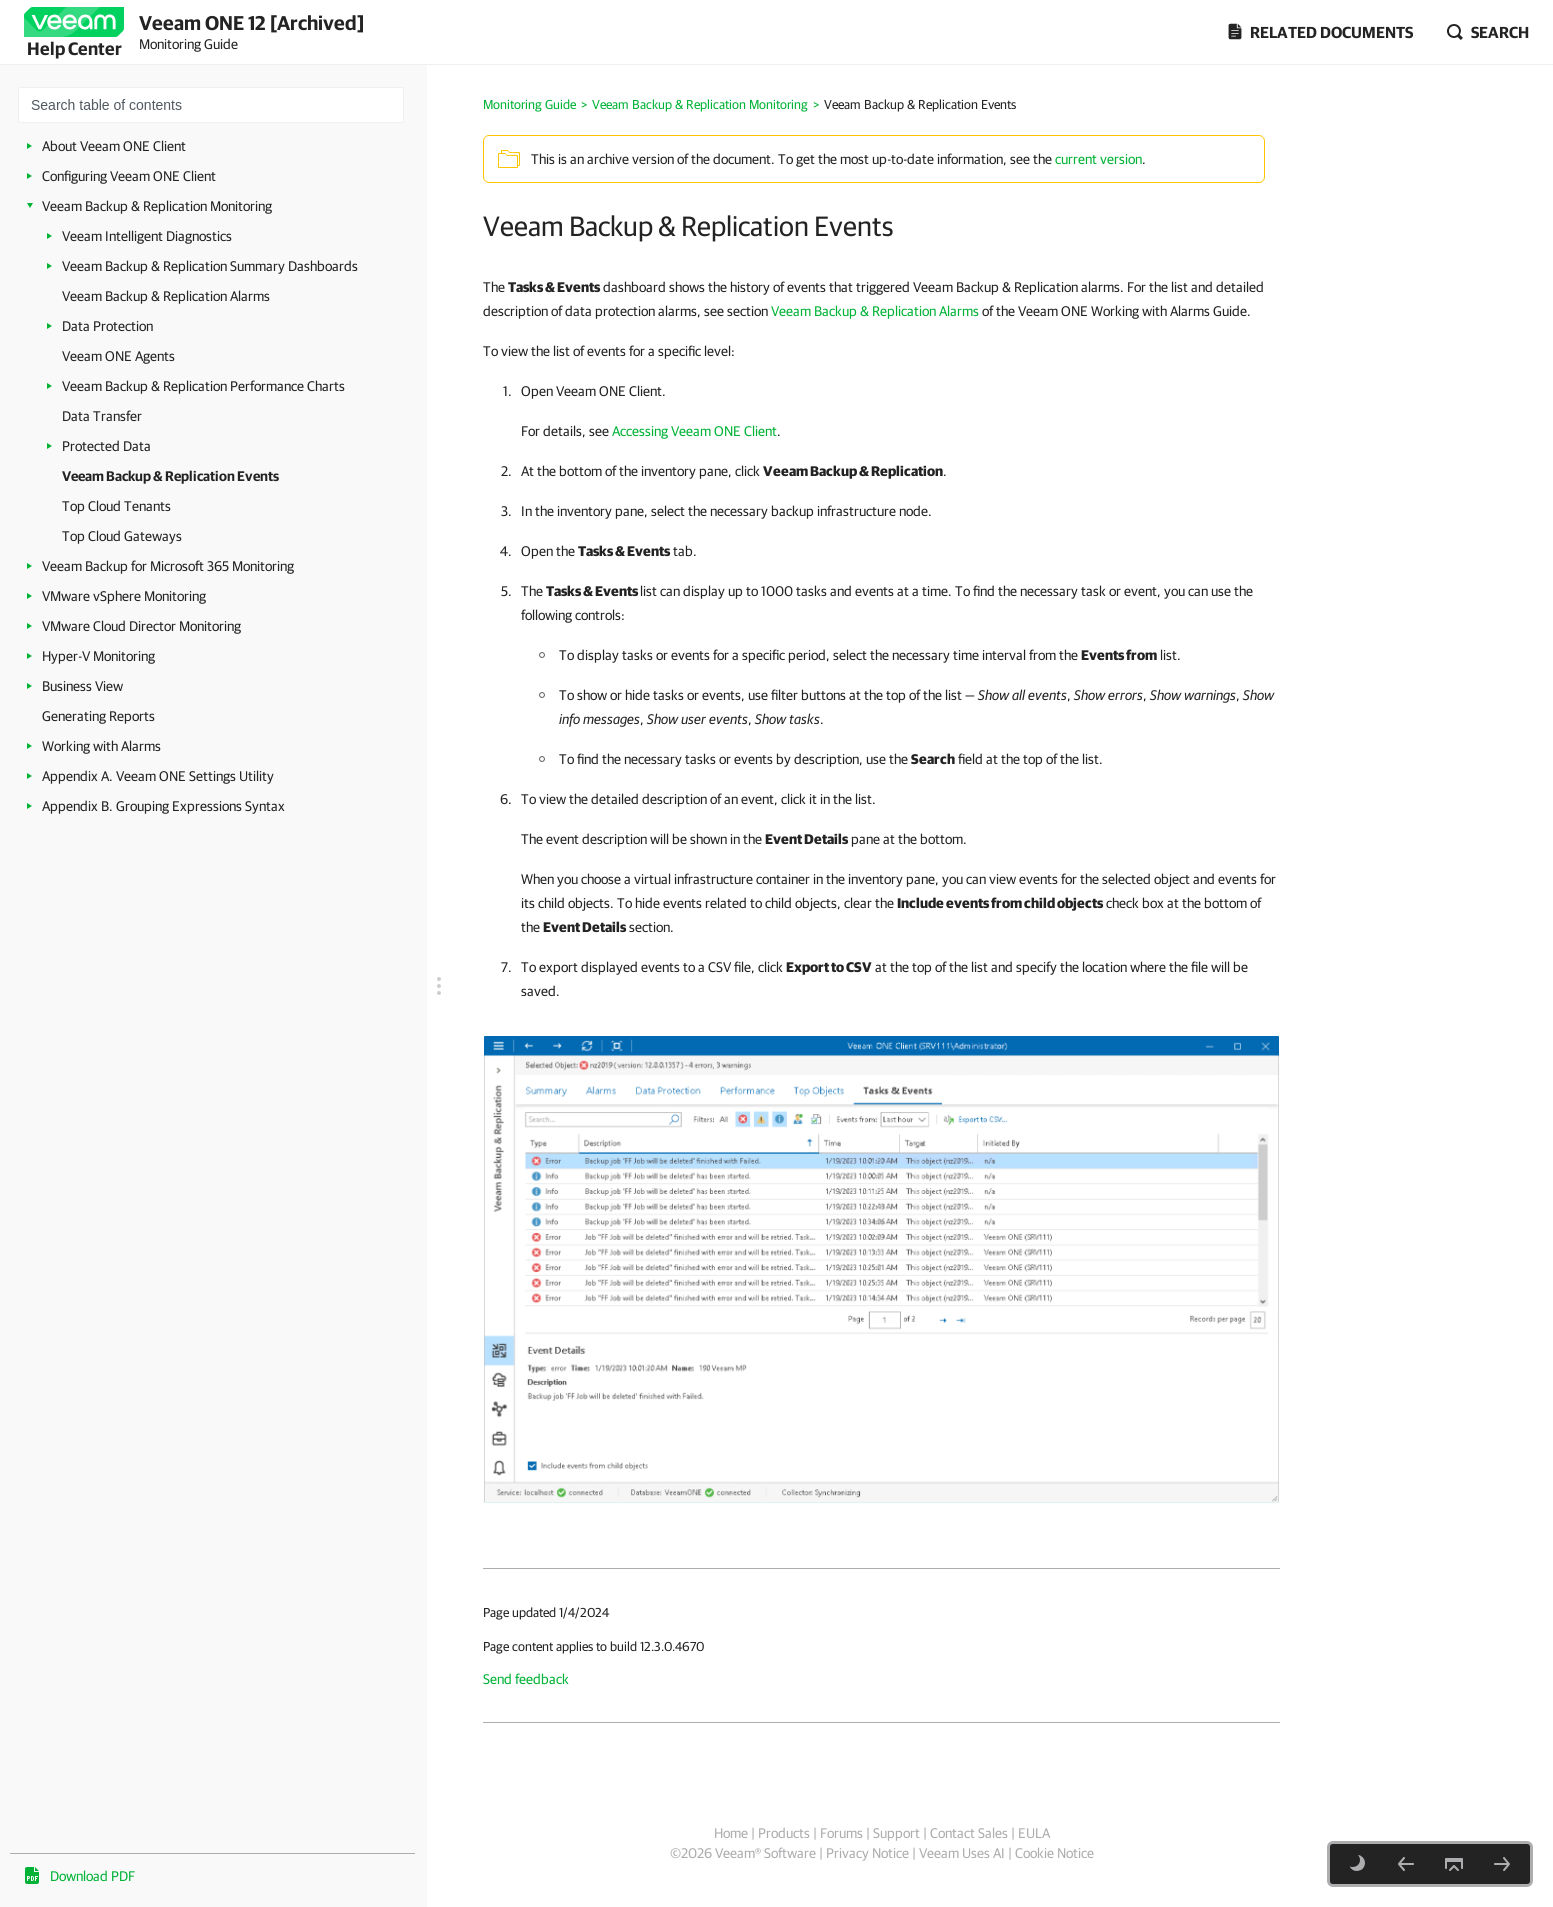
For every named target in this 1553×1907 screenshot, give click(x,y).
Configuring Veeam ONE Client (129, 176)
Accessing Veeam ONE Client (694, 431)
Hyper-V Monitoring (98, 656)
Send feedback (526, 1679)
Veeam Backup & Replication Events (170, 476)
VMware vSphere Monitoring (124, 596)
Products (784, 1833)
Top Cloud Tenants (116, 506)
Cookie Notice (1054, 1853)
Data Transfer (102, 416)
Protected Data (106, 446)
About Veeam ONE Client (114, 146)
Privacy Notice (867, 1853)
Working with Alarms (101, 746)
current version (1098, 159)
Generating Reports (98, 716)
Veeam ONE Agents (118, 356)
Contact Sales (969, 1833)
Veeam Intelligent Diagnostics (147, 236)
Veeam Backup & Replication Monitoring (157, 206)
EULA (1034, 1833)
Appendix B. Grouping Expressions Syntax (163, 806)
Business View (82, 686)
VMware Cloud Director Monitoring (141, 626)
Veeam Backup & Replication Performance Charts (203, 386)
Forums (841, 1833)
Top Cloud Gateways (122, 536)
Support (896, 1833)
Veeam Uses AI (962, 1853)
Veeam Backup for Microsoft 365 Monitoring (168, 566)
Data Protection (107, 326)
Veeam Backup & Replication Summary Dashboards (210, 266)
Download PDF (92, 1876)
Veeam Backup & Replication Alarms (166, 296)
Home (731, 1833)
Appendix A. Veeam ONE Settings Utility (158, 776)
